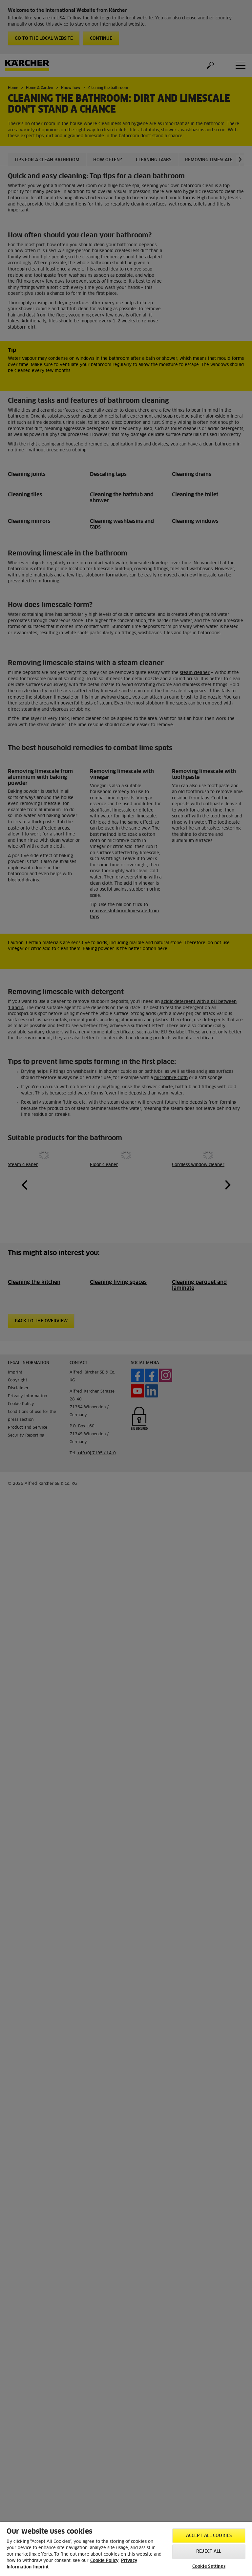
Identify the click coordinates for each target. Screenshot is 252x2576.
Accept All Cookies (209, 2536)
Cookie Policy (104, 2561)
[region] (126, 2549)
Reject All (208, 2551)
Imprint (41, 2567)
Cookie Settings (208, 2567)
